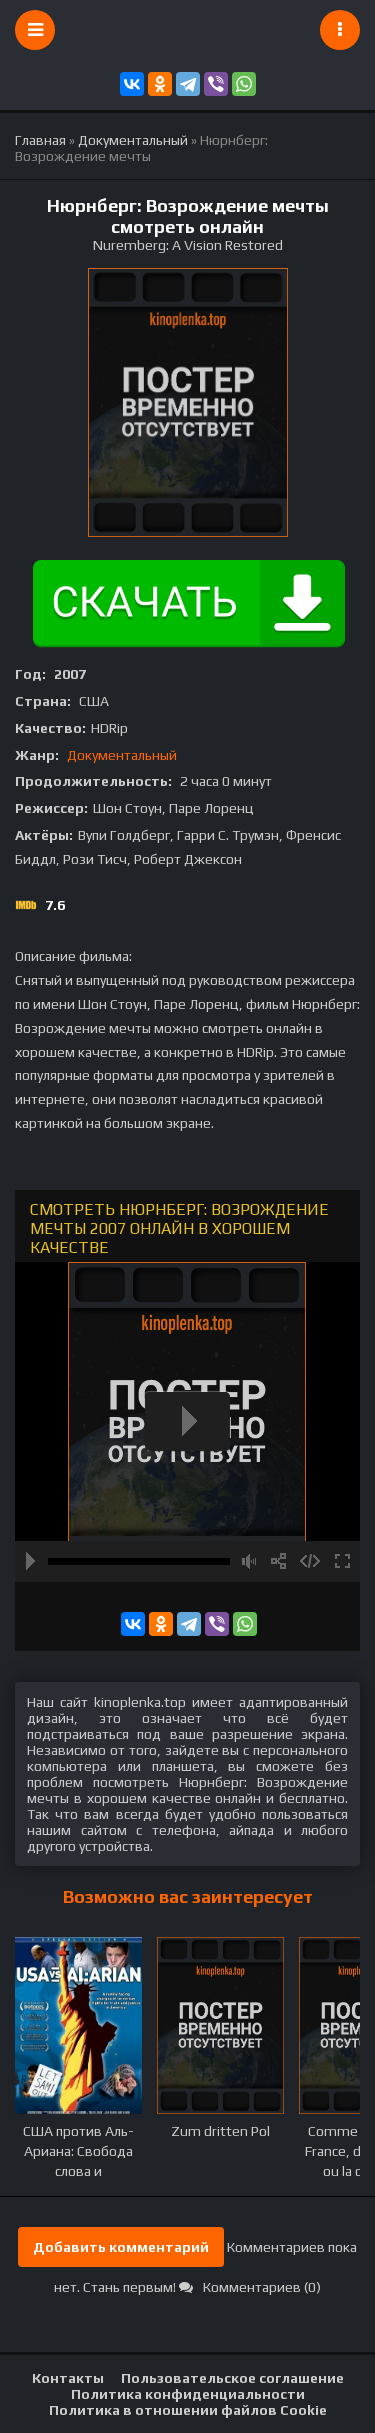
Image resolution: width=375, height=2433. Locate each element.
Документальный (122, 755)
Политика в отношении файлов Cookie (188, 2410)
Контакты (68, 2378)
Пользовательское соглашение (232, 2378)
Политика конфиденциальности (188, 2394)
